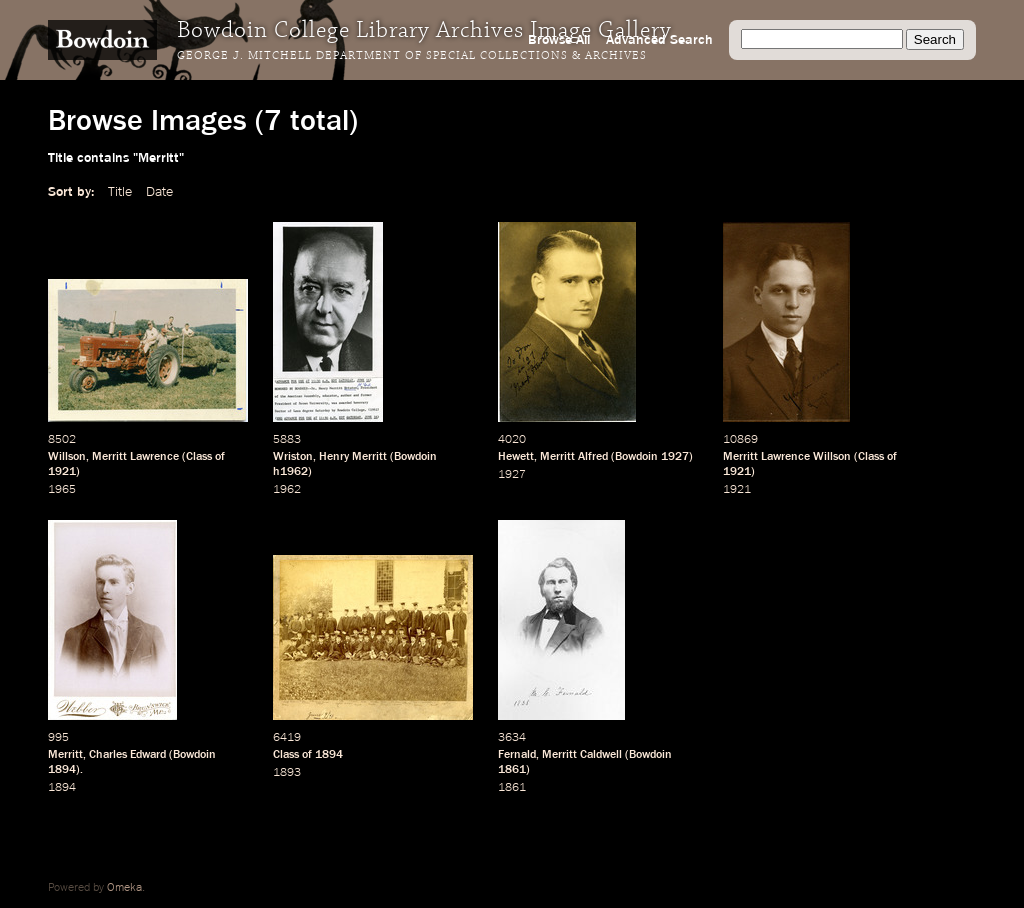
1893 (287, 773)
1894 (62, 770)
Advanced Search (659, 40)
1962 (287, 490)
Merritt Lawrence (135, 457)
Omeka (124, 888)
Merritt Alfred (574, 457)
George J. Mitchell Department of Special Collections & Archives (412, 56)
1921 (62, 472)
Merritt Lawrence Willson (787, 457)
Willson (67, 457)
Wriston (293, 457)
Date (159, 192)
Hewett (516, 457)
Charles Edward (127, 755)
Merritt (65, 755)
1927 (675, 457)
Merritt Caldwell (582, 755)
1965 (62, 490)
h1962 (290, 472)
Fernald (517, 755)
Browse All (559, 40)
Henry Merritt (353, 457)
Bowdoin (415, 457)
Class (199, 457)
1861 (512, 770)
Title (120, 192)
